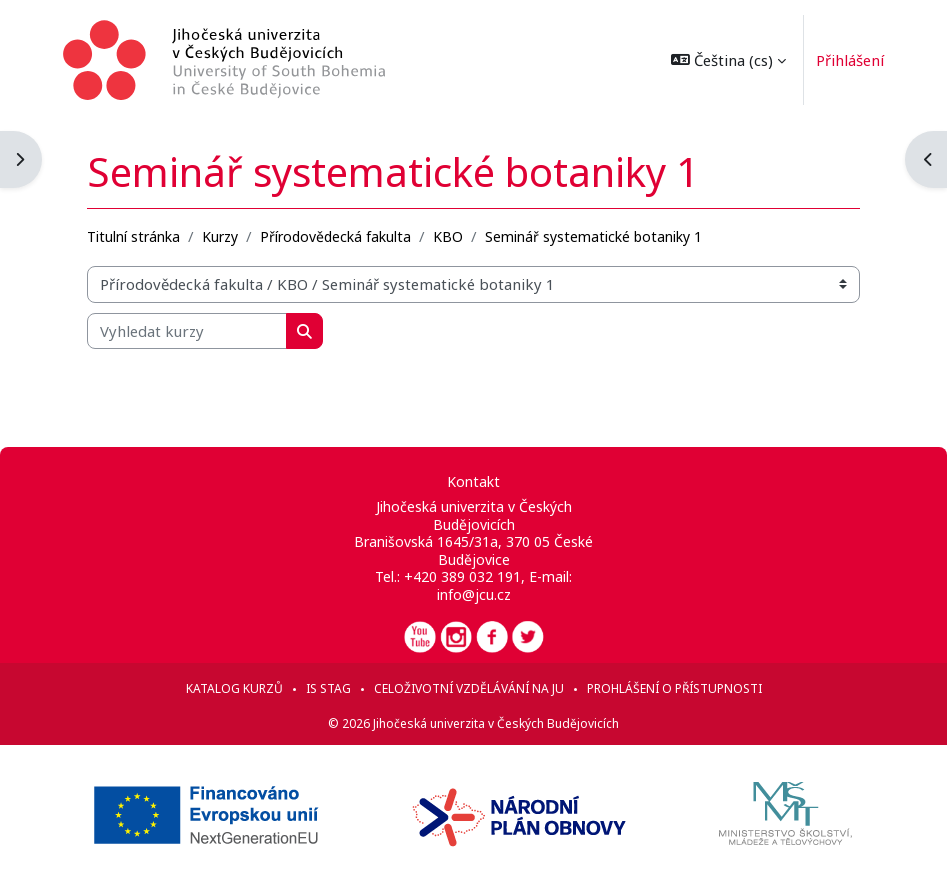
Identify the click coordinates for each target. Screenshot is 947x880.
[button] (727, 60)
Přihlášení (849, 60)
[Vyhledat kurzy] (187, 331)
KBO (448, 236)
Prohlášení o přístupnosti (674, 688)
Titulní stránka (133, 236)
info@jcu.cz (474, 594)
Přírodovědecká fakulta (335, 236)
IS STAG (328, 688)
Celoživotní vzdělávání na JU (469, 688)
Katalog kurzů (234, 688)
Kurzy (220, 236)
